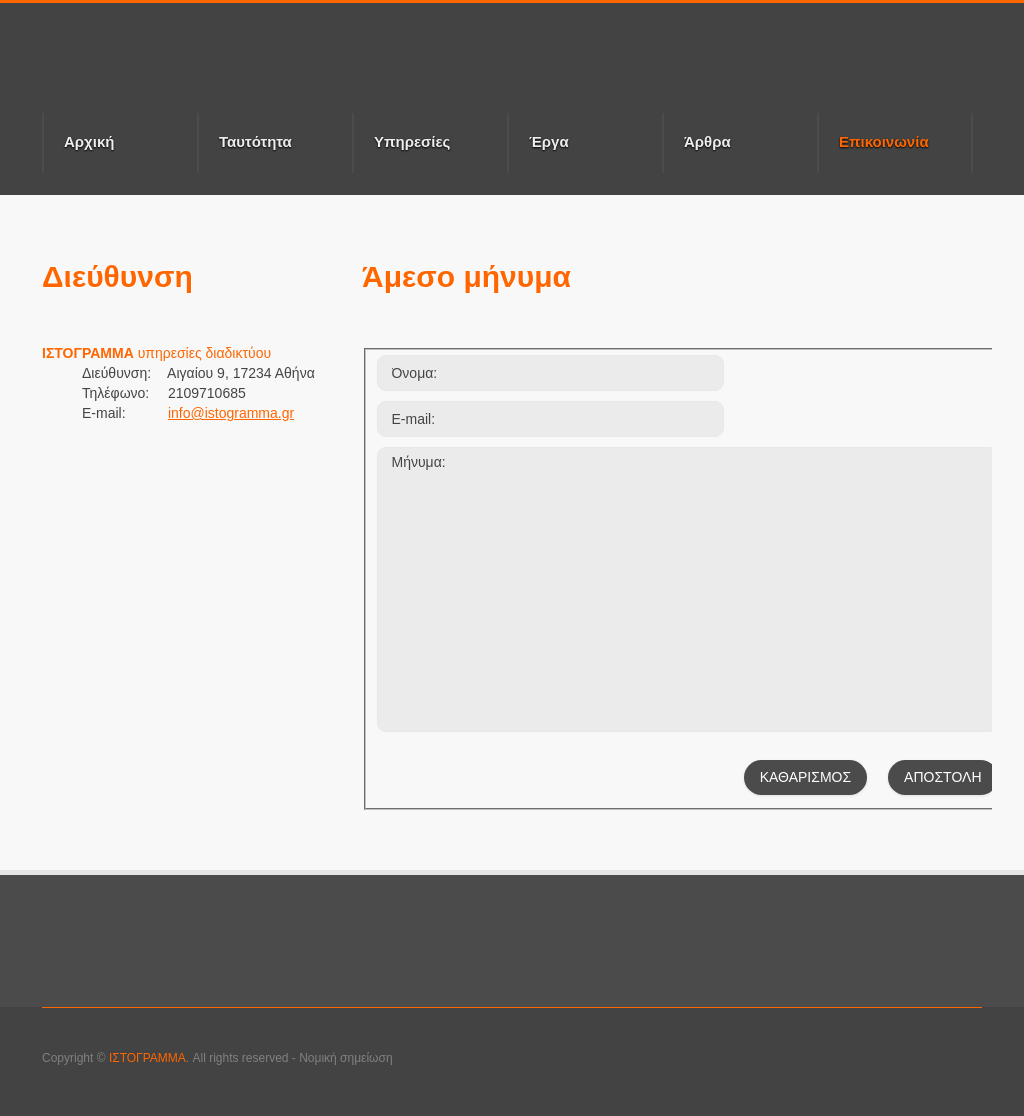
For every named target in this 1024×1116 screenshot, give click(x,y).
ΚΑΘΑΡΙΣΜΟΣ (805, 777)
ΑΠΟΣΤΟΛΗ (942, 777)
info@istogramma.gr (231, 413)
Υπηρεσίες (412, 141)
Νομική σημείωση (345, 1058)
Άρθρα (707, 141)
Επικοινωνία (895, 152)
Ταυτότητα (255, 141)
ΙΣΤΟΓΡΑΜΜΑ (147, 1058)
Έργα (549, 141)
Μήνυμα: (687, 589)
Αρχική (89, 141)
